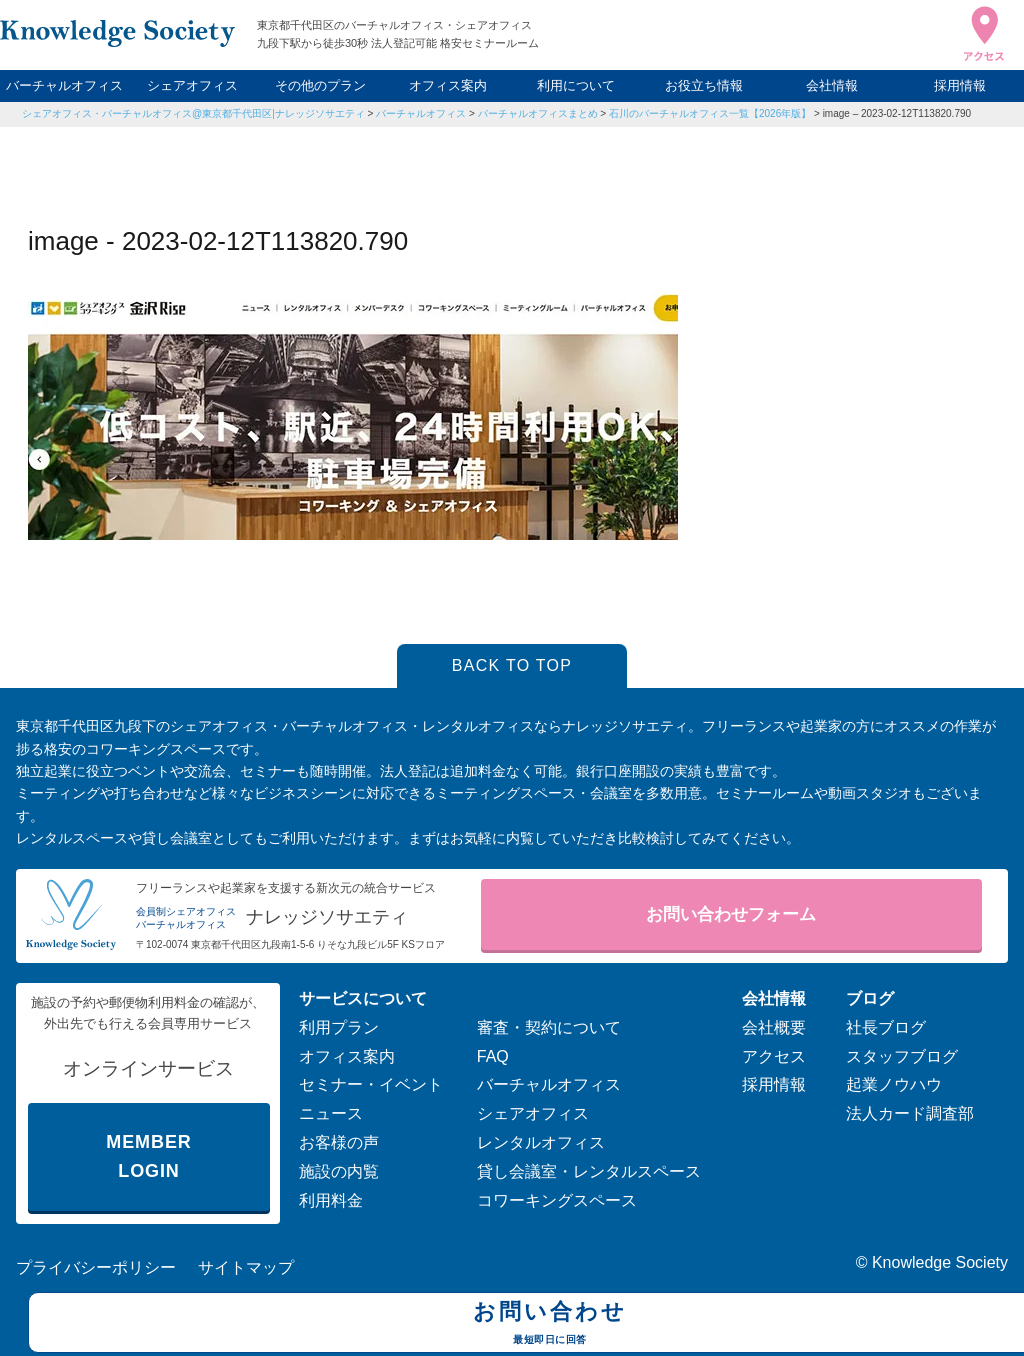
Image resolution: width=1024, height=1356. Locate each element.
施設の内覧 (339, 1171)
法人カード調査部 (910, 1113)
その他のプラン (320, 85)
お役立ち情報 (704, 85)
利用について (576, 85)
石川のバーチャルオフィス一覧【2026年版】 (710, 113)
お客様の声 (339, 1142)
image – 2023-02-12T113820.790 (897, 113)
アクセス (774, 1056)
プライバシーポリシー (96, 1267)
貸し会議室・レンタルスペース (589, 1171)
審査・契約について (549, 1027)
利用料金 (331, 1200)
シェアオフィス (192, 85)
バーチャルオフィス (64, 85)
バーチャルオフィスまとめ (538, 113)
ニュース (331, 1113)
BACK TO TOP (512, 665)
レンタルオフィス (541, 1142)
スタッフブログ (902, 1056)
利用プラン (339, 1027)
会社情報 (832, 85)
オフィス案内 (448, 85)
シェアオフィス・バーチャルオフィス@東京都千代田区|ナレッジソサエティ (193, 113)
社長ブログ (886, 1027)
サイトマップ (246, 1267)
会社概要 (774, 1027)
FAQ (493, 1056)
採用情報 (960, 85)
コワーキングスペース (557, 1200)
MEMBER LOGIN (148, 1156)
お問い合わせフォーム (731, 914)
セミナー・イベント (371, 1084)
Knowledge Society (940, 1262)
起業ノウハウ (894, 1084)
